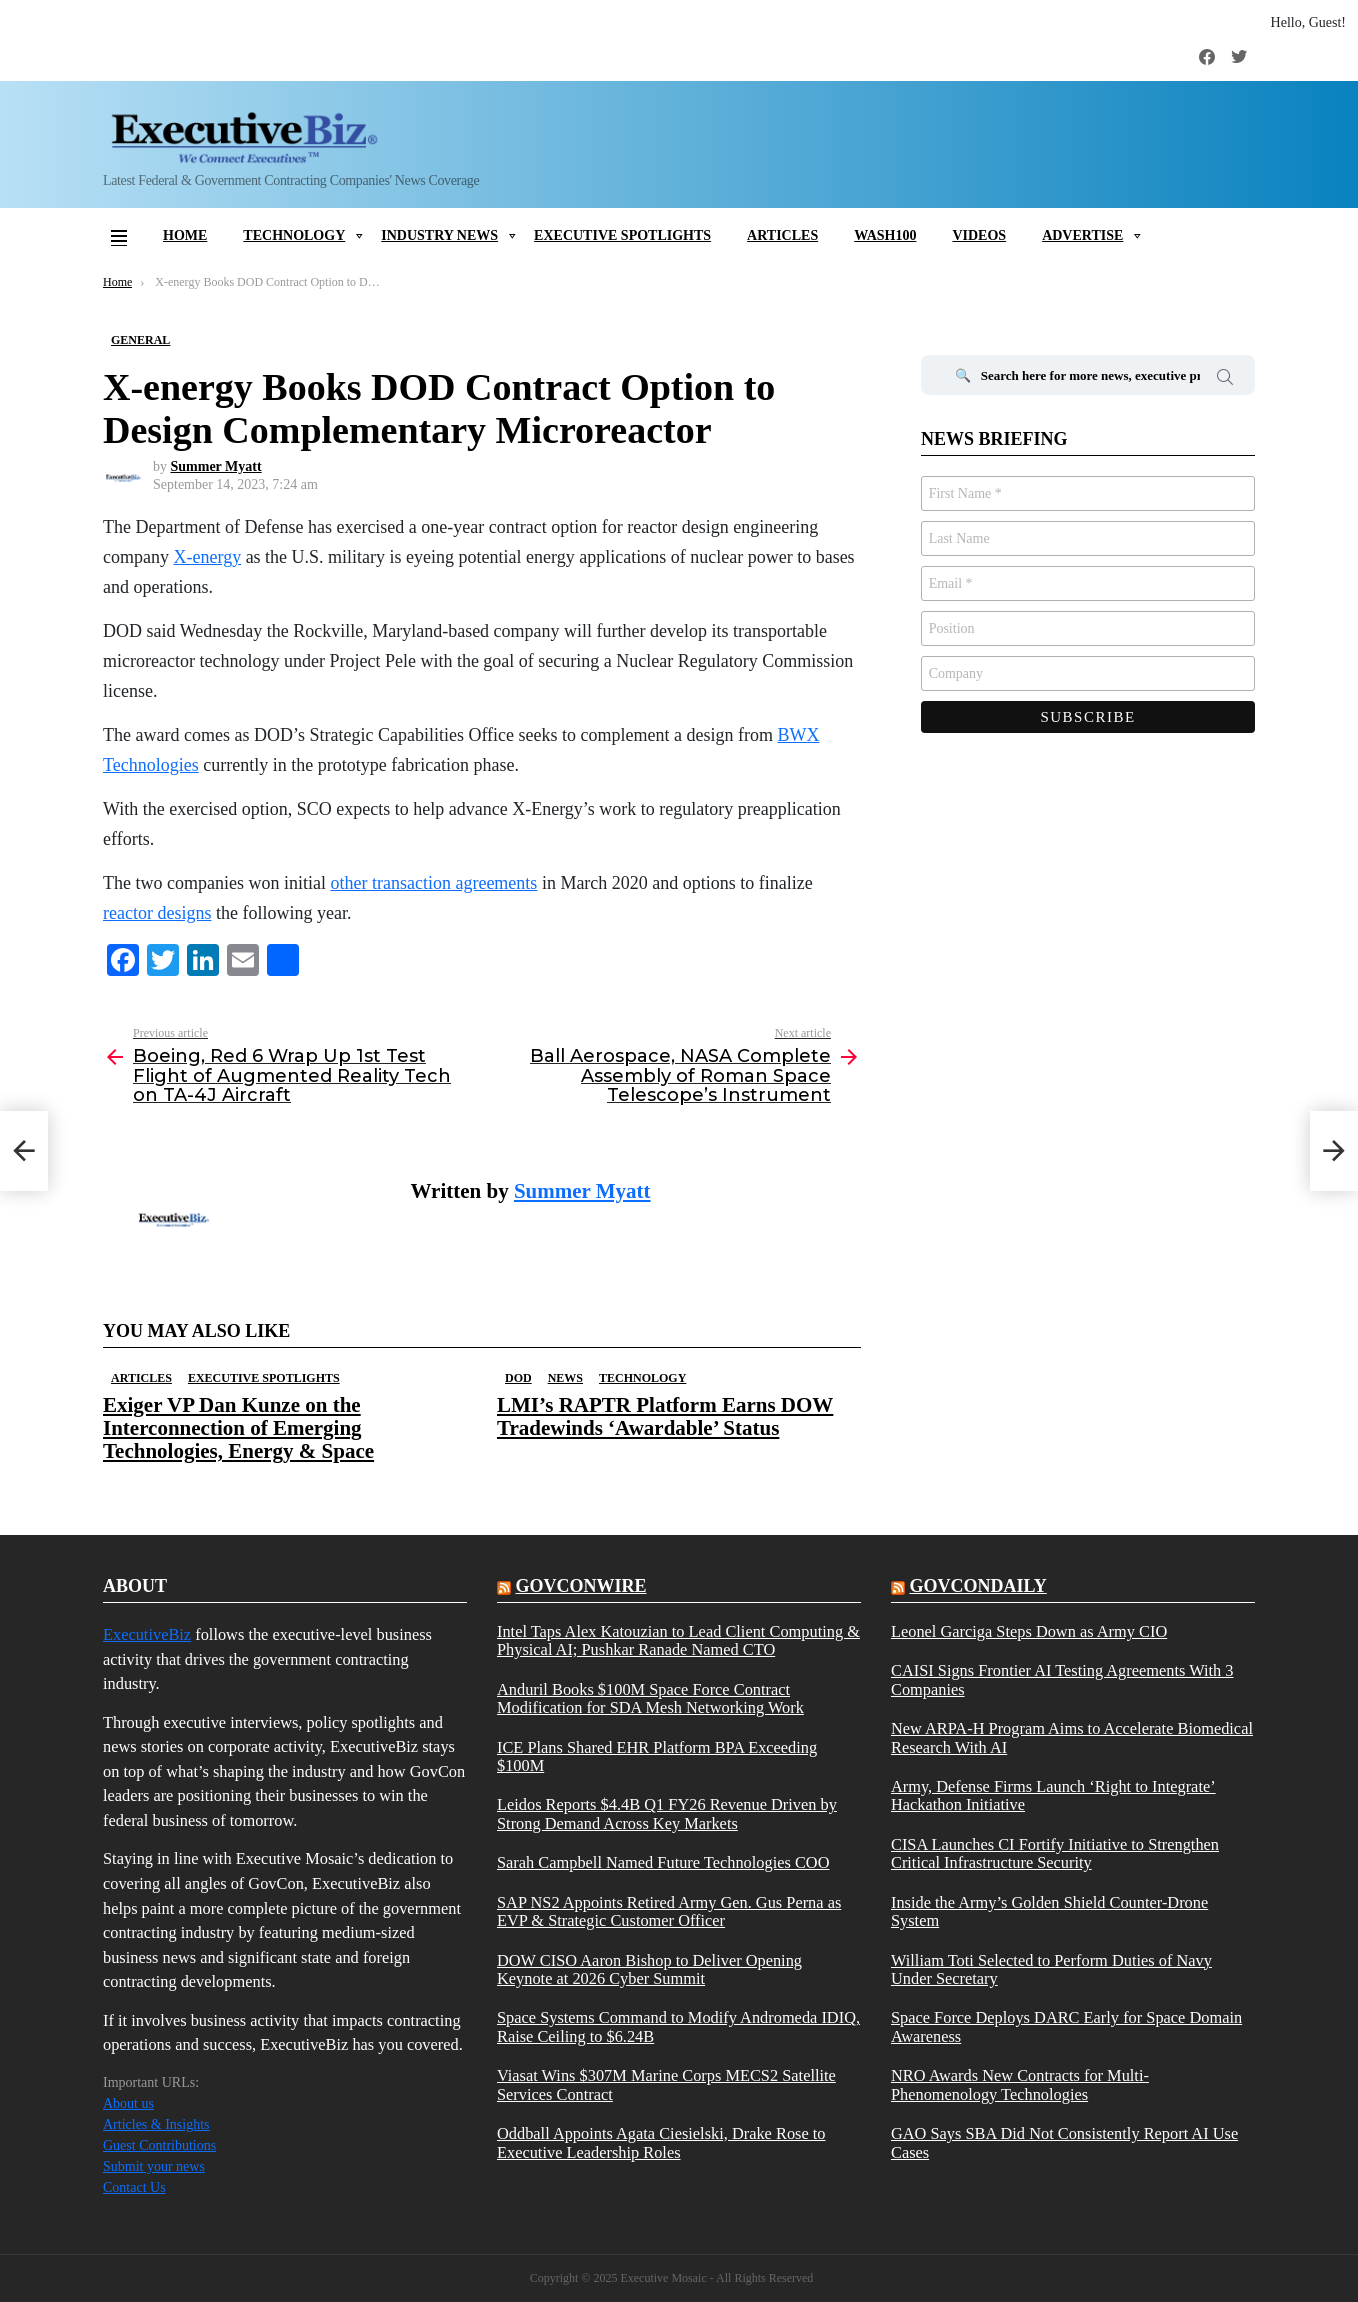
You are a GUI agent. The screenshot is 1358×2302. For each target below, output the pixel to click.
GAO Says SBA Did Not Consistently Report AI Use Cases (1064, 2143)
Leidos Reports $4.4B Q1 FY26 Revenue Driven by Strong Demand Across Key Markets (667, 1814)
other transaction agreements (433, 883)
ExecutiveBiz (147, 1634)
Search (1225, 380)
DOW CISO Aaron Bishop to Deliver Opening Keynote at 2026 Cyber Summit (649, 1970)
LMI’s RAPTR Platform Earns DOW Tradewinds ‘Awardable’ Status (665, 1416)
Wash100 (885, 235)
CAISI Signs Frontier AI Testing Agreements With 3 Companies (1062, 1680)
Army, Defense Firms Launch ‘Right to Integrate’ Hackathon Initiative (1053, 1796)
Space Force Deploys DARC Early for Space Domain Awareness (1066, 2027)
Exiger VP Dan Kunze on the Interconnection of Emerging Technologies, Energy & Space (238, 1428)
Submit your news (154, 2166)
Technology (294, 235)
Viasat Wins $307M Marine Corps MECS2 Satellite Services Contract (666, 2085)
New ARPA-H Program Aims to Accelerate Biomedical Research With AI (1072, 1738)
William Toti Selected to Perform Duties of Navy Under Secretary (1051, 1970)
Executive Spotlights (622, 235)
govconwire (580, 1586)
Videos (979, 235)
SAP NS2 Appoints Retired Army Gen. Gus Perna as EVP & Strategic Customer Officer (669, 1912)
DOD (518, 1378)
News (565, 1378)
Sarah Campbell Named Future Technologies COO (663, 1863)
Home (185, 235)
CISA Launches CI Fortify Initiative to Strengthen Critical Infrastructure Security (1055, 1854)
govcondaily (977, 1586)
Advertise (1082, 235)
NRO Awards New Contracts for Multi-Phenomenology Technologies (1020, 2085)
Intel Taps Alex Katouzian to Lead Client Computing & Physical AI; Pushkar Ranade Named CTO (678, 1641)
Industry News (439, 235)
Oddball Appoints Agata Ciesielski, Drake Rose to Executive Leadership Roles (661, 2143)
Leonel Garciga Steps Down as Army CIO (1029, 1632)
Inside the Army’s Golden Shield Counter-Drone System (1049, 1912)
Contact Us (134, 2187)
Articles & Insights (156, 2124)
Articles (782, 235)
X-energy (207, 557)
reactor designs (157, 913)
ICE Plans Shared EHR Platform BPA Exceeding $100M (657, 1757)
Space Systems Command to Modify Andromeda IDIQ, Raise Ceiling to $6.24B (678, 2027)
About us (128, 2103)
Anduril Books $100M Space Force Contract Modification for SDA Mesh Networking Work (650, 1699)
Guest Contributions (159, 2145)
